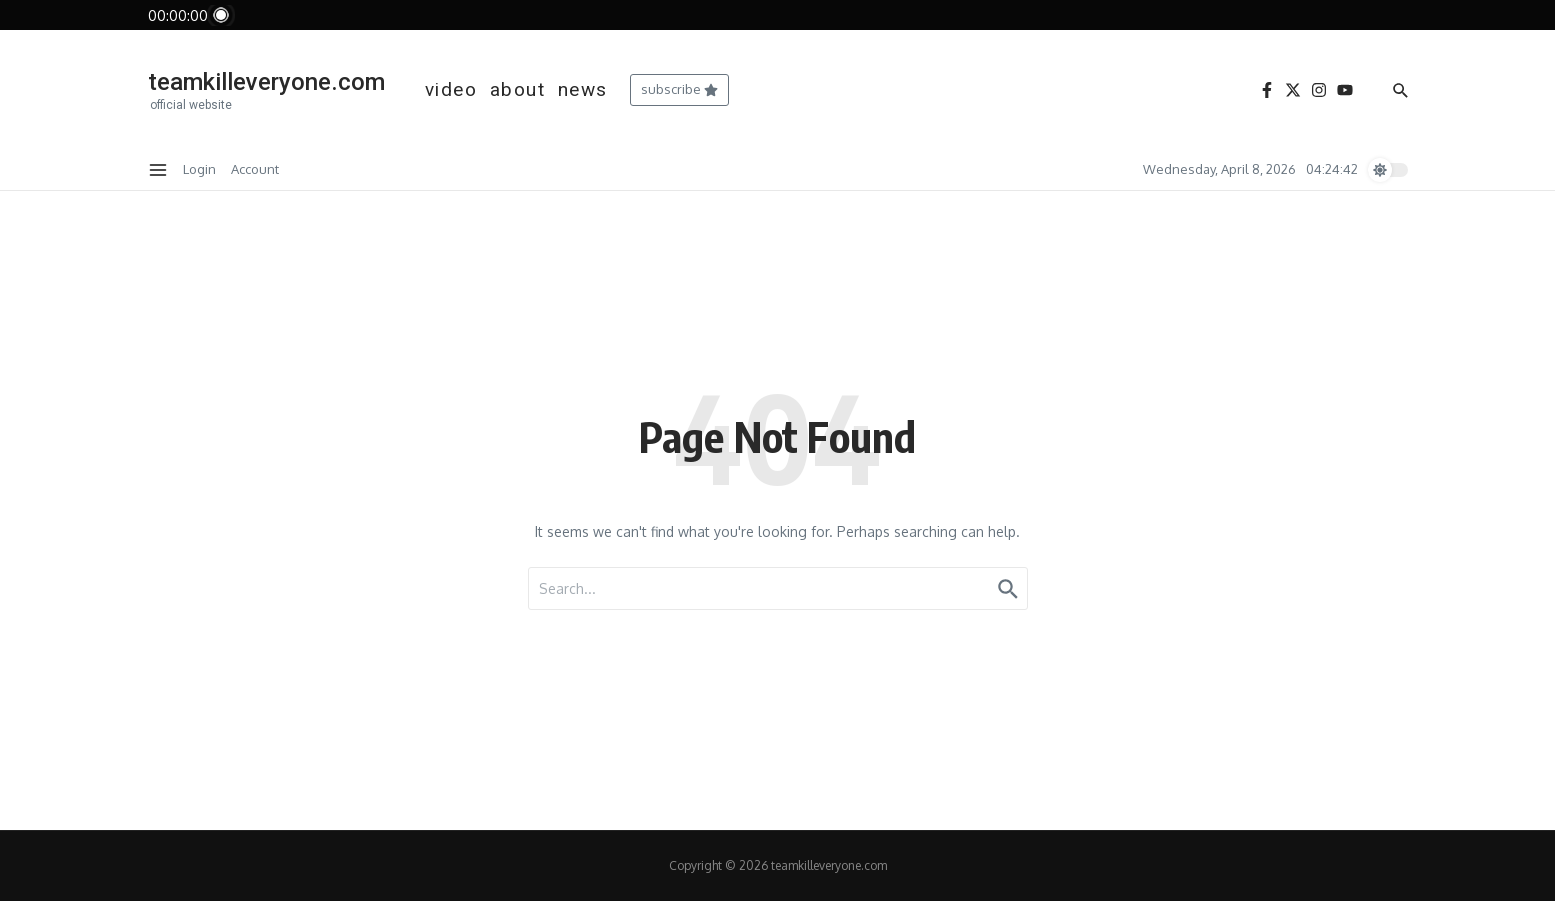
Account (255, 169)
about (518, 89)
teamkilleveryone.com (266, 82)
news (583, 89)
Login (199, 169)
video (451, 89)
